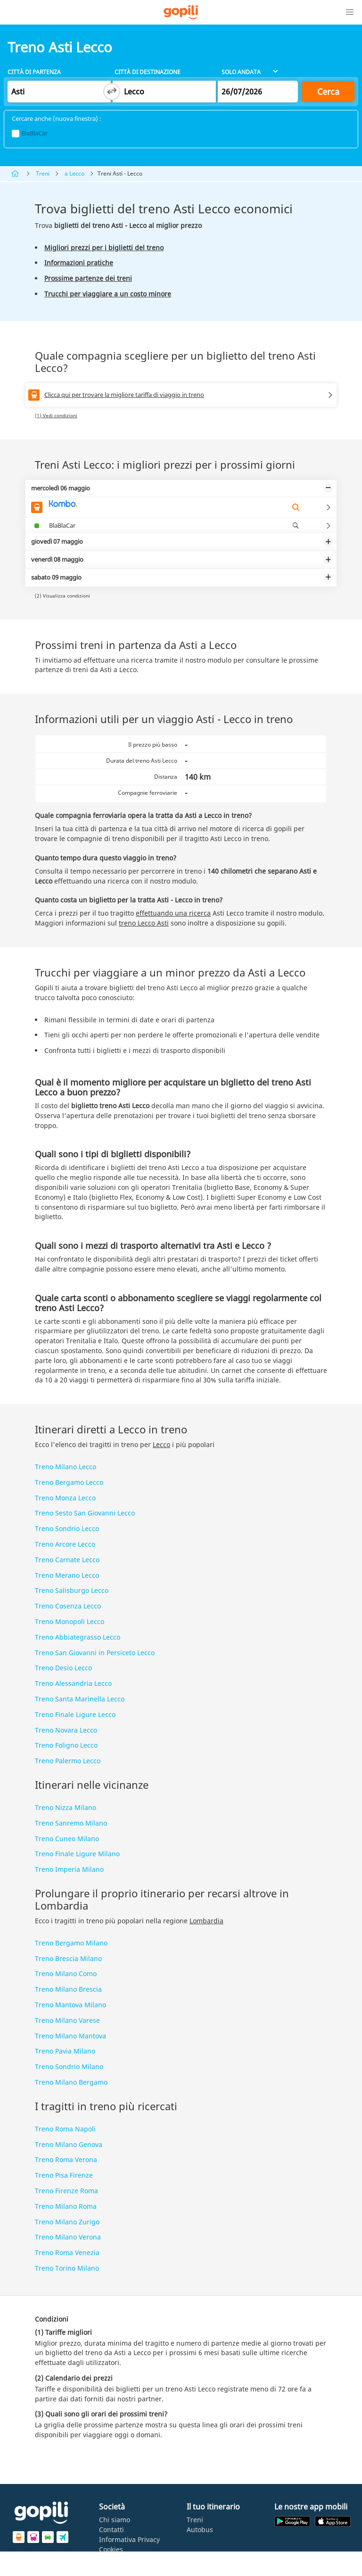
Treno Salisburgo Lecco (71, 1590)
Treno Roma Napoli (65, 2128)
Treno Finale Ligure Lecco (75, 1714)
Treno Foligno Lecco (66, 1745)
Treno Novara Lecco (66, 1730)
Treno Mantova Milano (70, 2004)
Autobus (200, 2529)
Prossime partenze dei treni (88, 278)
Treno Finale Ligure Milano (77, 1853)
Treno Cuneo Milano (67, 1838)
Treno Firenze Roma (66, 2190)
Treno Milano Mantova (70, 2035)
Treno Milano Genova (68, 2144)
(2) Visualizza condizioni (62, 595)
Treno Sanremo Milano (71, 1822)
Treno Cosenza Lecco (68, 1605)
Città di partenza (34, 72)
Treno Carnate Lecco (67, 1559)
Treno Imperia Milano (69, 1869)
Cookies (111, 2549)
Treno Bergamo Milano (71, 1942)
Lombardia (206, 1920)
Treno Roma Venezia (67, 2252)
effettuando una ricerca (173, 913)
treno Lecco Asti (144, 922)
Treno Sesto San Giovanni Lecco (85, 1512)
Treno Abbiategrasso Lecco (77, 1637)
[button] (349, 12)
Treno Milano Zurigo (67, 2221)
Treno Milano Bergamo (71, 2082)
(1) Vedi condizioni (56, 415)
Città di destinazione (148, 72)
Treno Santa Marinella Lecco (79, 1698)
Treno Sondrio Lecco (67, 1528)
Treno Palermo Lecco (67, 1760)
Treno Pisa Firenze (64, 2175)
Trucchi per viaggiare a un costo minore (107, 293)
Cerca (328, 91)
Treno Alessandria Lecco (73, 1683)
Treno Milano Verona (68, 2236)
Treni (42, 173)
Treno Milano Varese (67, 2020)
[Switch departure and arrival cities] (111, 91)
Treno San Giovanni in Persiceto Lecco (95, 1652)
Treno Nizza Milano (65, 1807)
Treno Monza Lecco (65, 1497)
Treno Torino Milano (67, 2268)
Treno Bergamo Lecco (69, 1482)
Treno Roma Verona (66, 2159)
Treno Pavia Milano (65, 2050)
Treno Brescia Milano (68, 1958)
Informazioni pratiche (78, 262)
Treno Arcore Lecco (65, 1544)
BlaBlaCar (30, 133)
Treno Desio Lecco (63, 1667)
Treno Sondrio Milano (69, 2066)
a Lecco (74, 173)
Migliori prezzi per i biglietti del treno (104, 247)
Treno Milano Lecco (65, 1466)
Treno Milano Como (66, 1973)
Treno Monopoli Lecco (69, 1621)
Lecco (161, 1444)
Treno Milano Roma (66, 2206)
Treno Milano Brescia (68, 1989)
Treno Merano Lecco (67, 1575)
